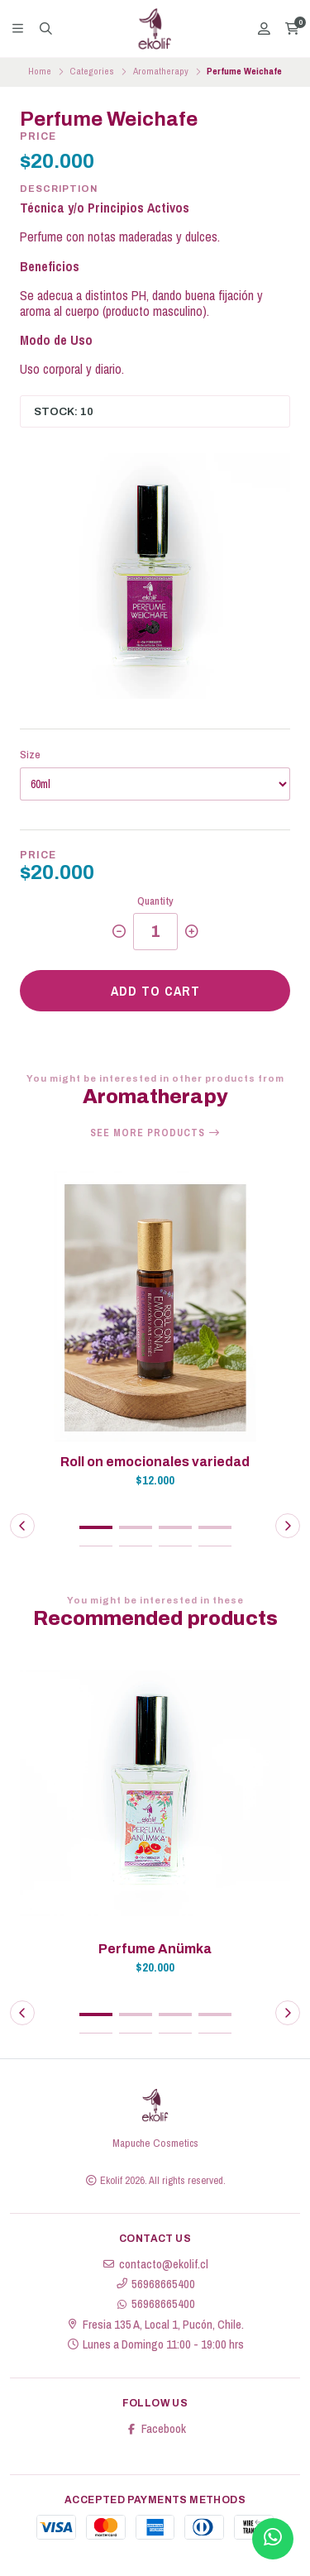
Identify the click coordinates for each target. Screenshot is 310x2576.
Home (39, 71)
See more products (155, 1133)
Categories (91, 71)
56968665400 (155, 2284)
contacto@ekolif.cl (155, 2264)
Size (30, 754)
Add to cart (155, 991)
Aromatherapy (160, 71)
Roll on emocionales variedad (155, 1462)
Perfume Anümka (155, 1949)
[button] (95, 1527)
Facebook (155, 2429)
